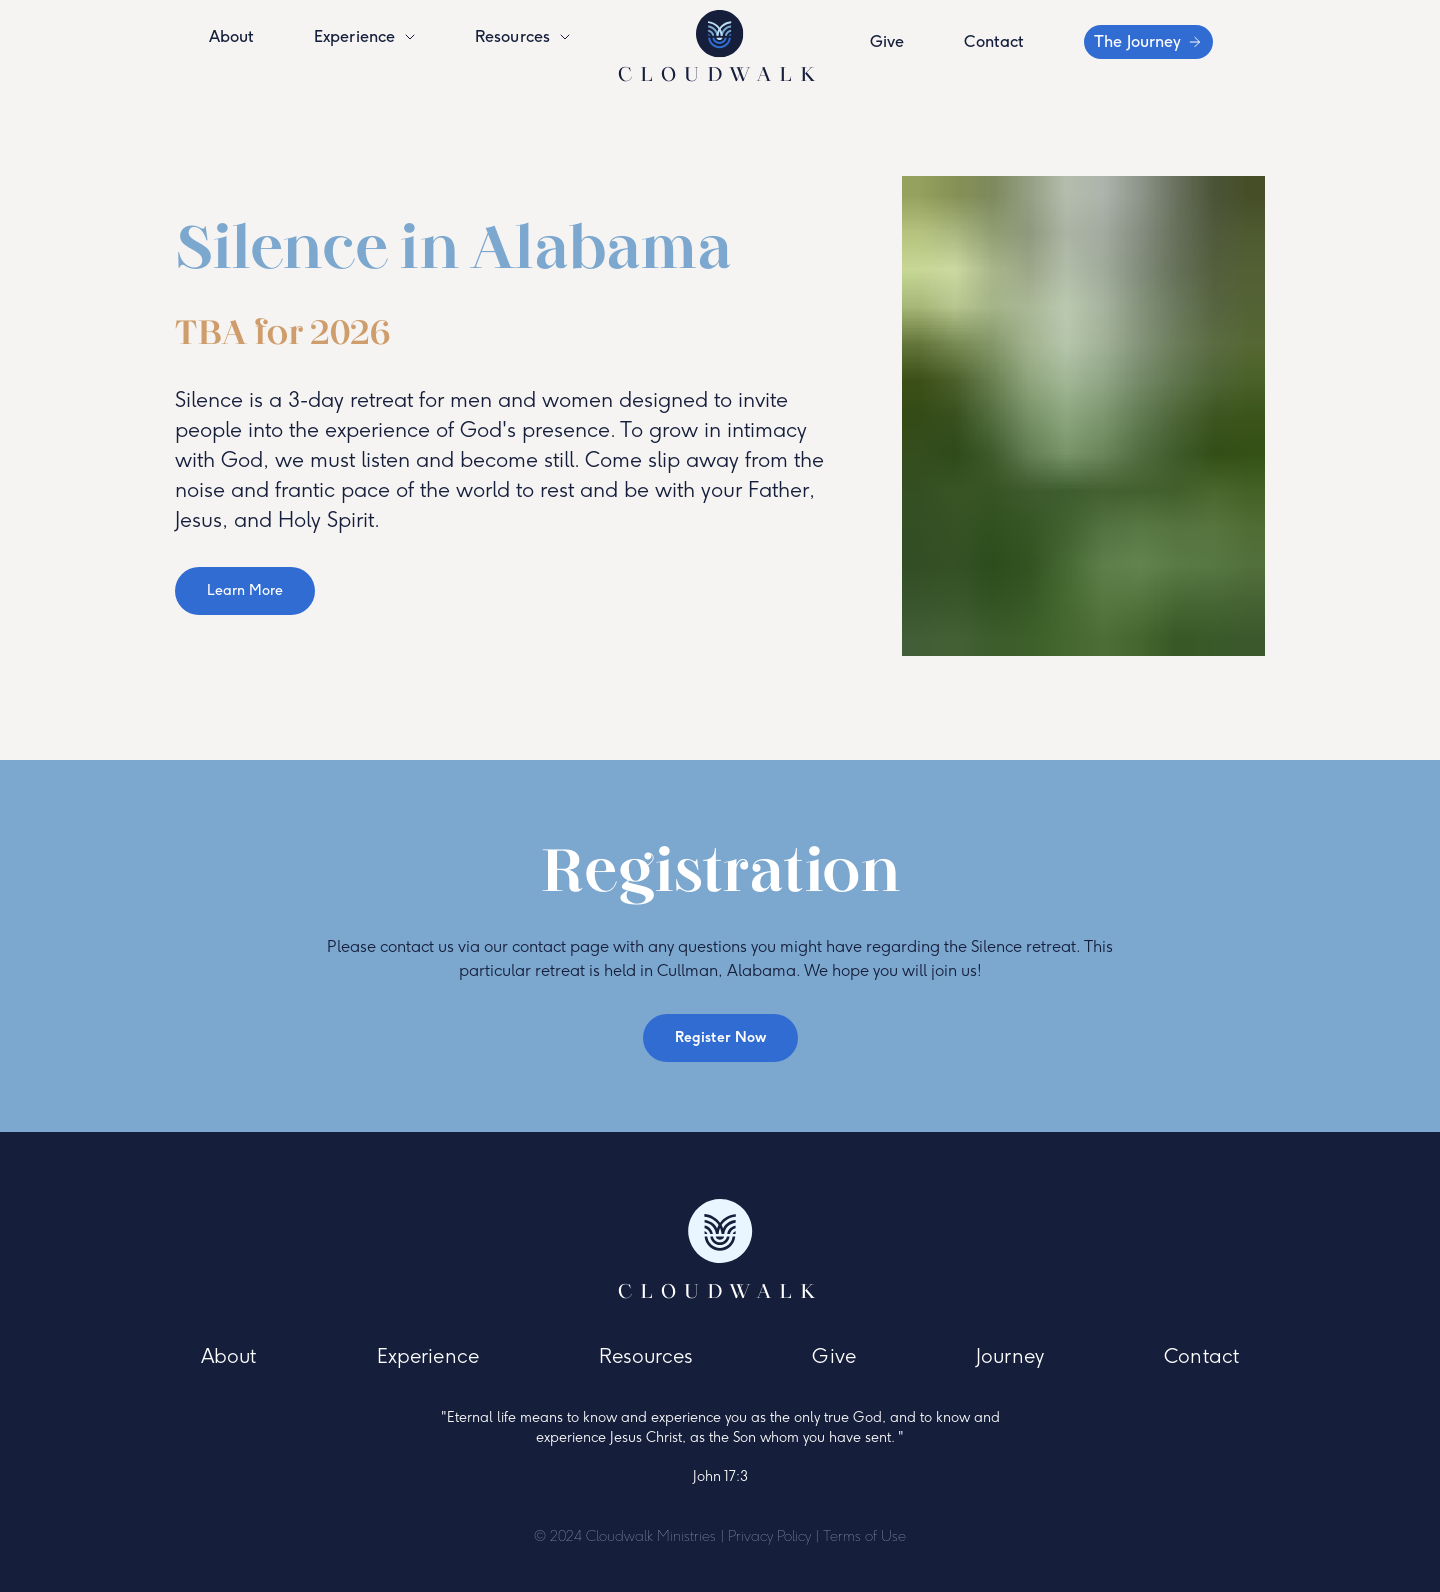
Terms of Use (864, 1536)
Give (887, 41)
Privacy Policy (769, 1536)
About (232, 36)
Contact (994, 41)
